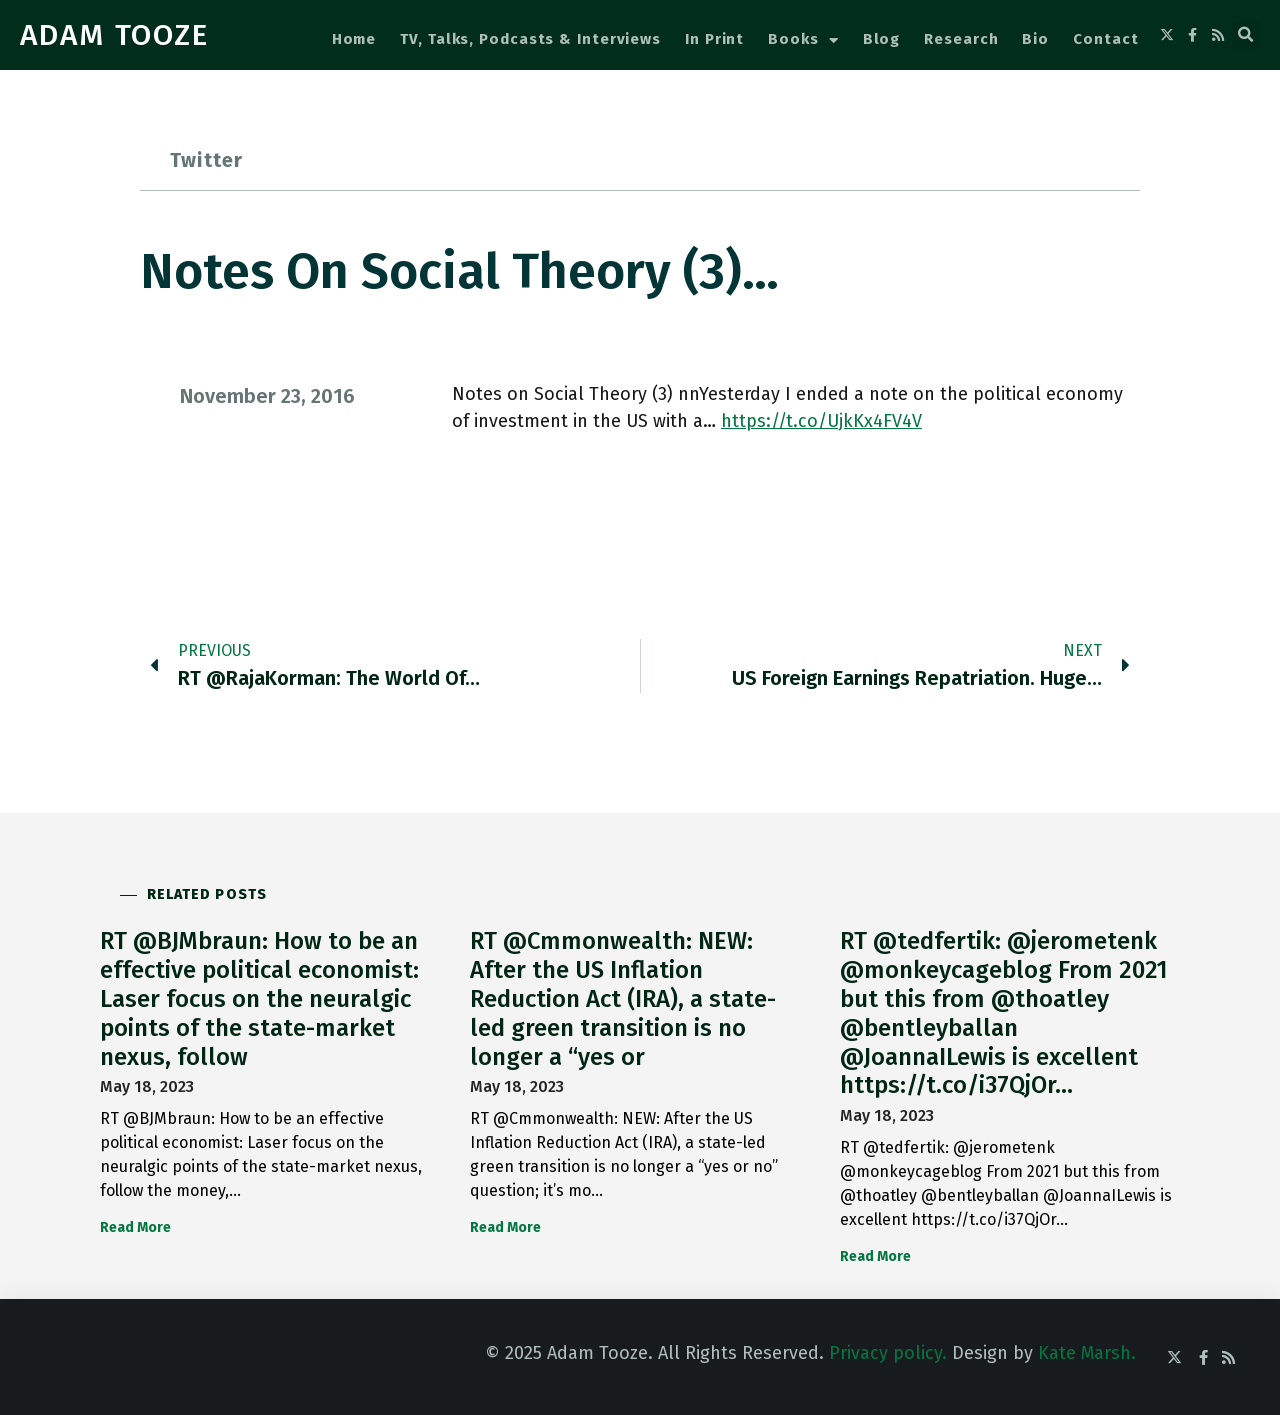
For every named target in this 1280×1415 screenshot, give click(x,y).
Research (961, 39)
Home (354, 39)
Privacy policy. (888, 1353)
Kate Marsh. (1087, 1353)
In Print (714, 39)
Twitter (206, 160)
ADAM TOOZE (114, 35)
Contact (1105, 39)
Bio (1035, 39)
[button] (1246, 35)
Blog (882, 39)
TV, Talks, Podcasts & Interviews (530, 39)
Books (803, 40)
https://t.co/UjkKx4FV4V (821, 421)
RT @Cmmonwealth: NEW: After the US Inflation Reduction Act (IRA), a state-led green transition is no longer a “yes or (623, 998)
